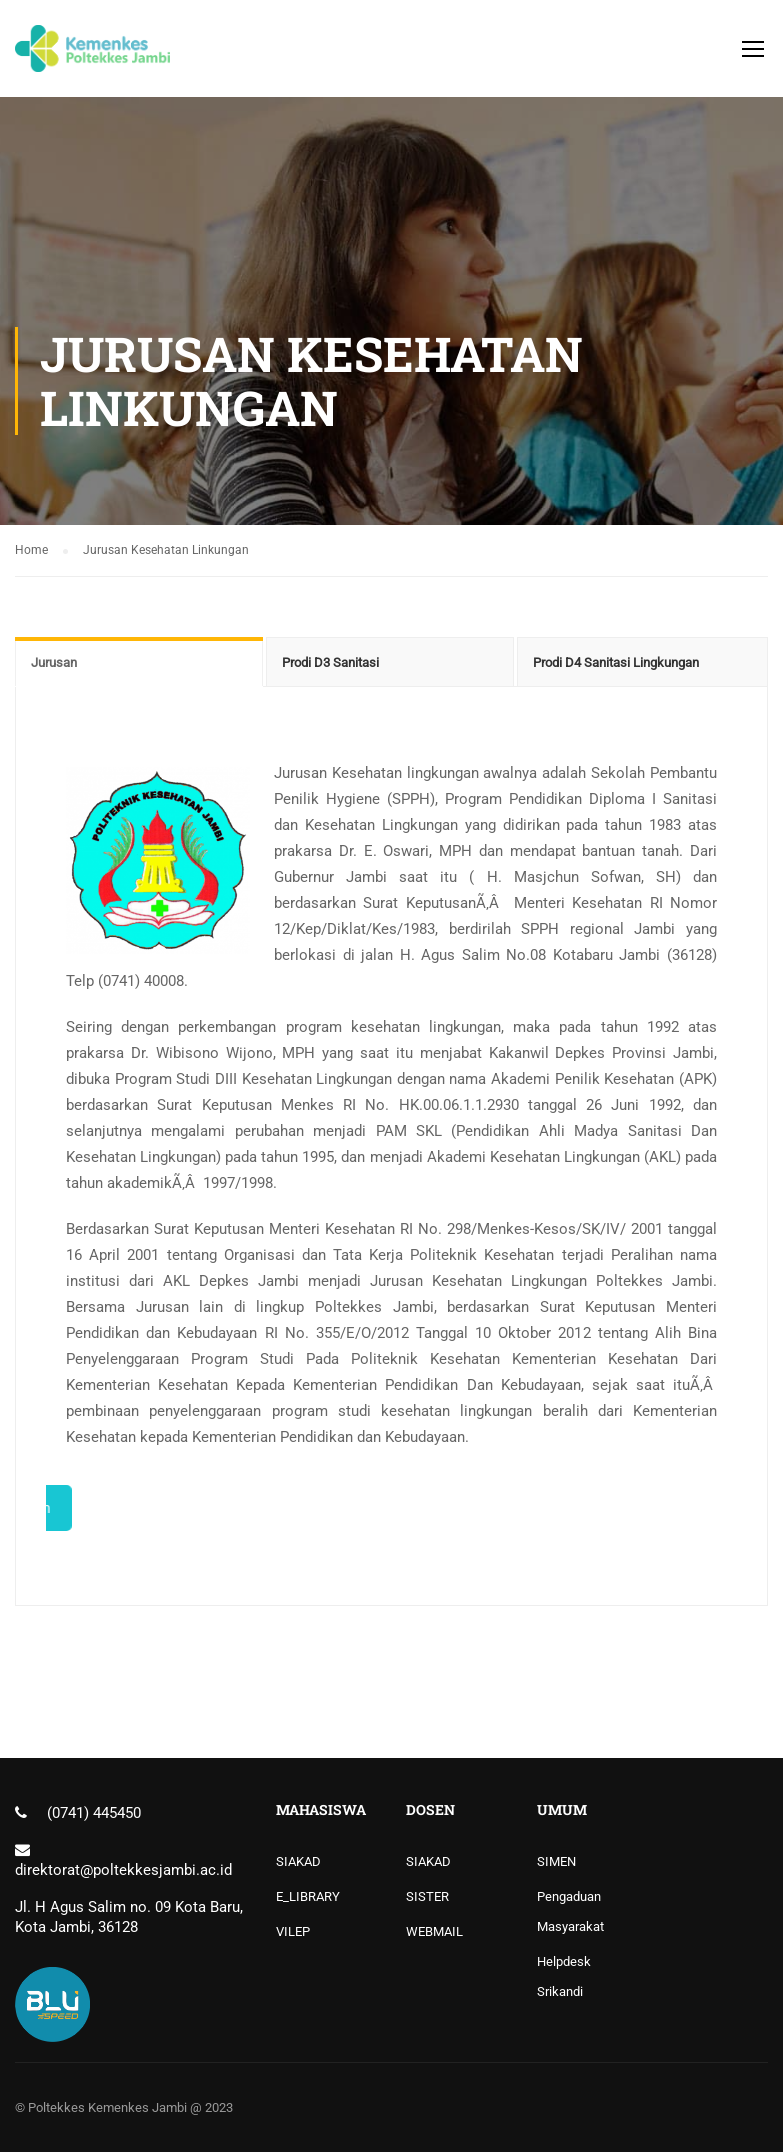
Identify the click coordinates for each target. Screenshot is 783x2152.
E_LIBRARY (308, 1896)
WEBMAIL (434, 1931)
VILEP (293, 1931)
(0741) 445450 (94, 1813)
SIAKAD (298, 1861)
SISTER (427, 1896)
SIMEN (556, 1861)
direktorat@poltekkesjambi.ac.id (123, 1870)
